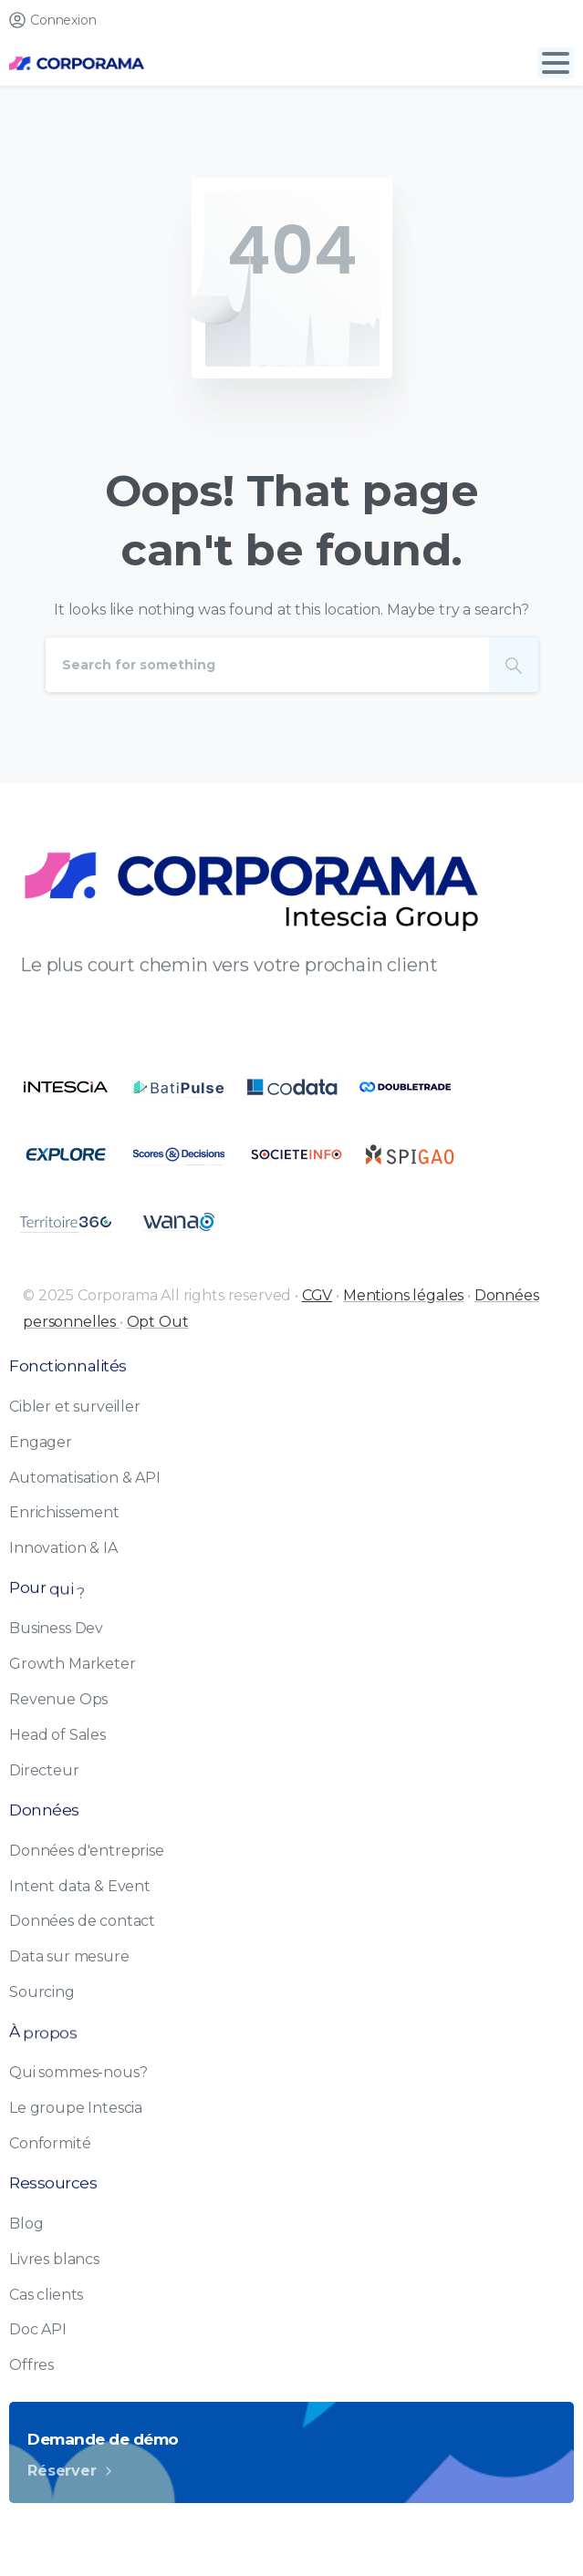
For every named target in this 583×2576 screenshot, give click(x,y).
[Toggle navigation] (555, 62)
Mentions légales (403, 1295)
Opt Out (158, 1321)
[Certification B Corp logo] (65, 1087)
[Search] (267, 664)
